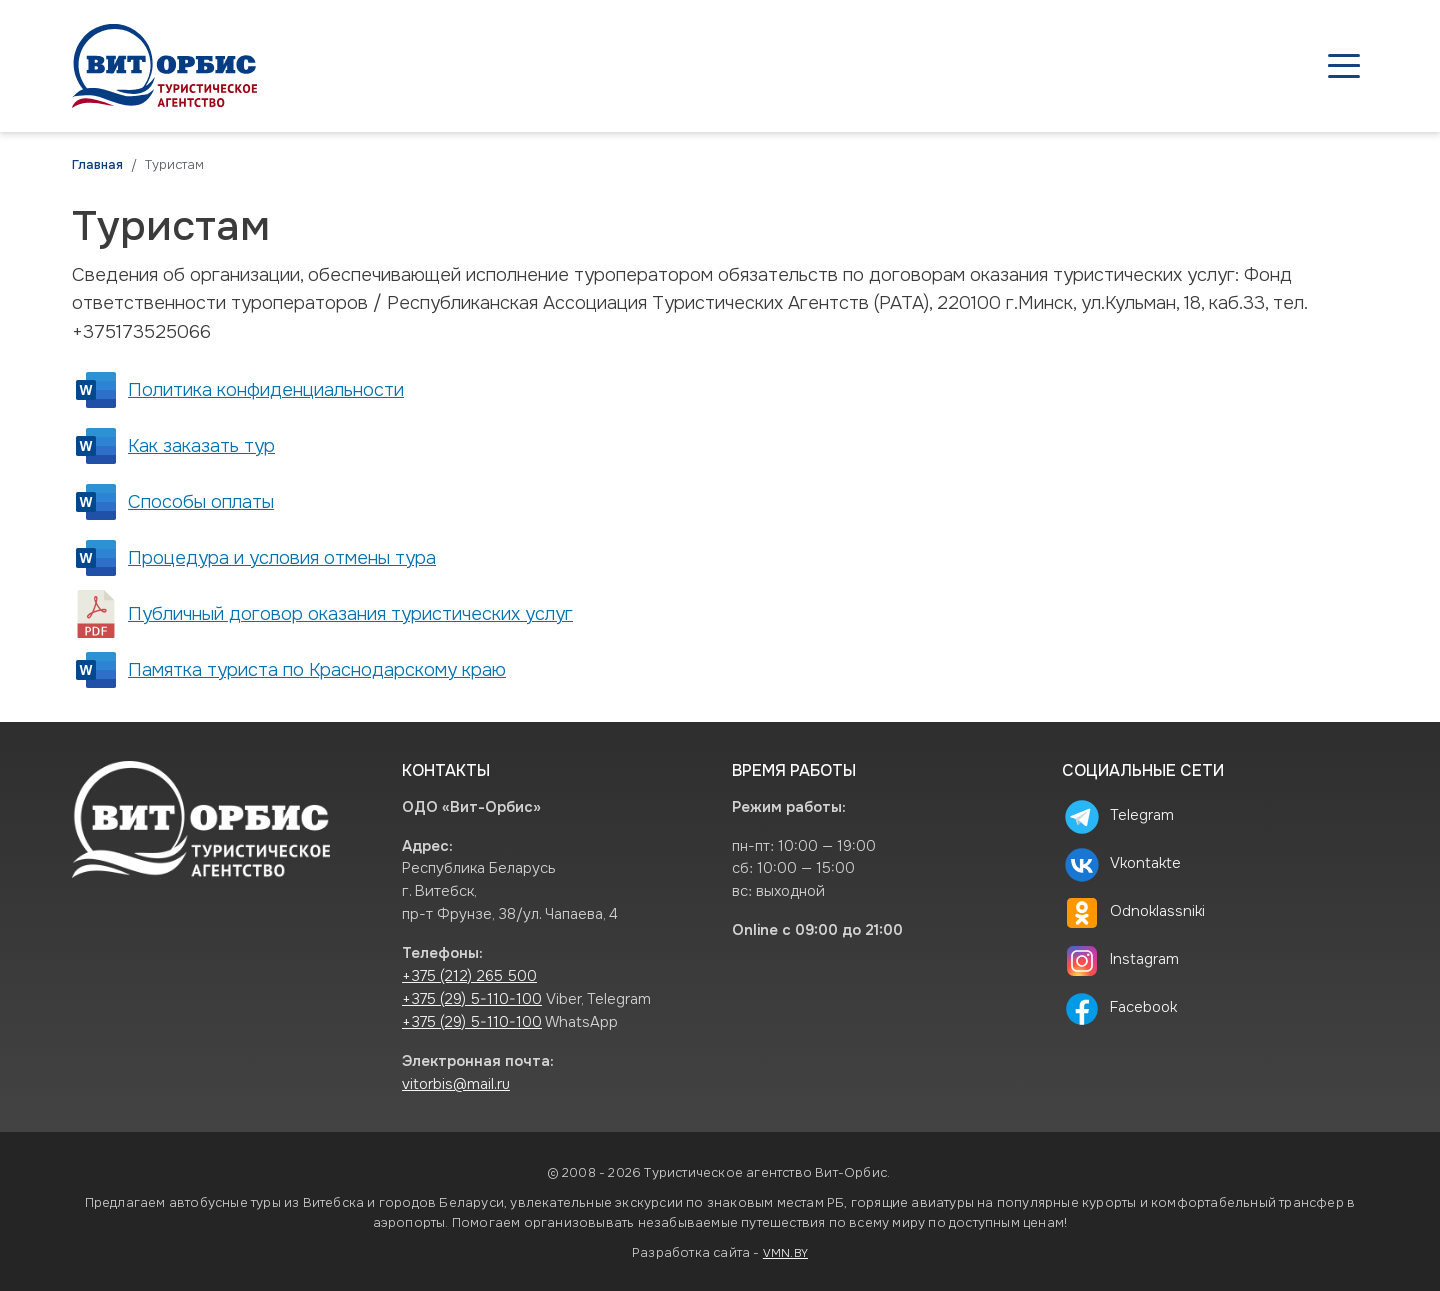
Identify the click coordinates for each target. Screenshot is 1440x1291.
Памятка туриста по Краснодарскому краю (317, 670)
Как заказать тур (201, 446)
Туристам (1093, 66)
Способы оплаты (201, 502)
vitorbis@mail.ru (456, 1084)
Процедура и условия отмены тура (282, 558)
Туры (846, 66)
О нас (1200, 66)
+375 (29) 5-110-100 (472, 999)
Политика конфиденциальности (266, 390)
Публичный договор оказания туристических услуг (350, 614)
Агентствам (960, 66)
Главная (97, 165)
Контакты (1306, 66)
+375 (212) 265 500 (469, 976)
